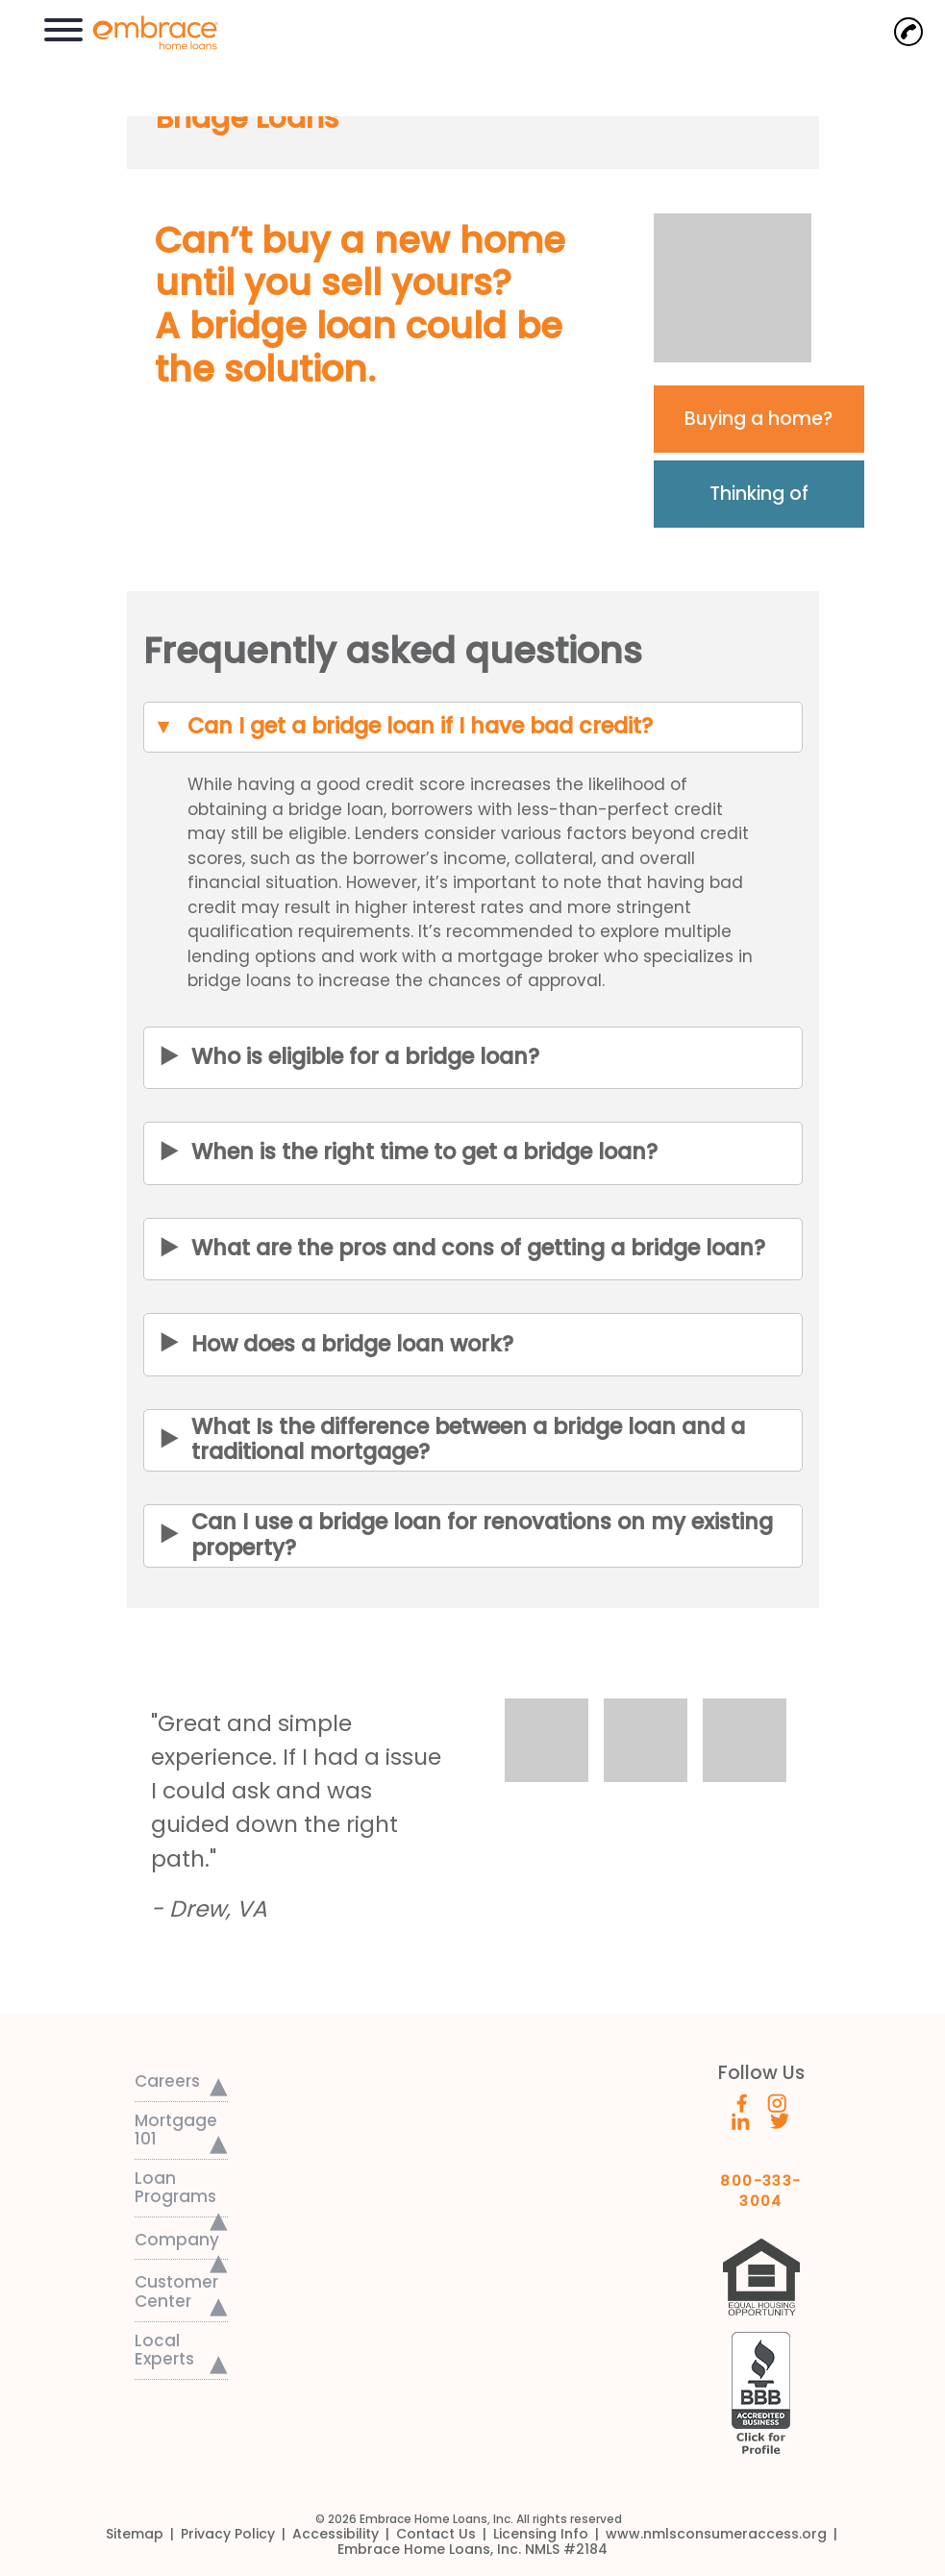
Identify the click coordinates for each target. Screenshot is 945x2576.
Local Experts (164, 2350)
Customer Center (176, 2291)
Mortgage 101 (176, 2130)
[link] (146, 31)
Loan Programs (175, 2188)
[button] (63, 27)
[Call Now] (908, 31)
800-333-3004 (761, 2184)
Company (177, 2239)
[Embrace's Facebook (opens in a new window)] (741, 2101)
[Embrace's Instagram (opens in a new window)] (776, 2101)
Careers (167, 2081)
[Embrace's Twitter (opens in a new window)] (780, 2120)
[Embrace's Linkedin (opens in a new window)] (741, 2120)
